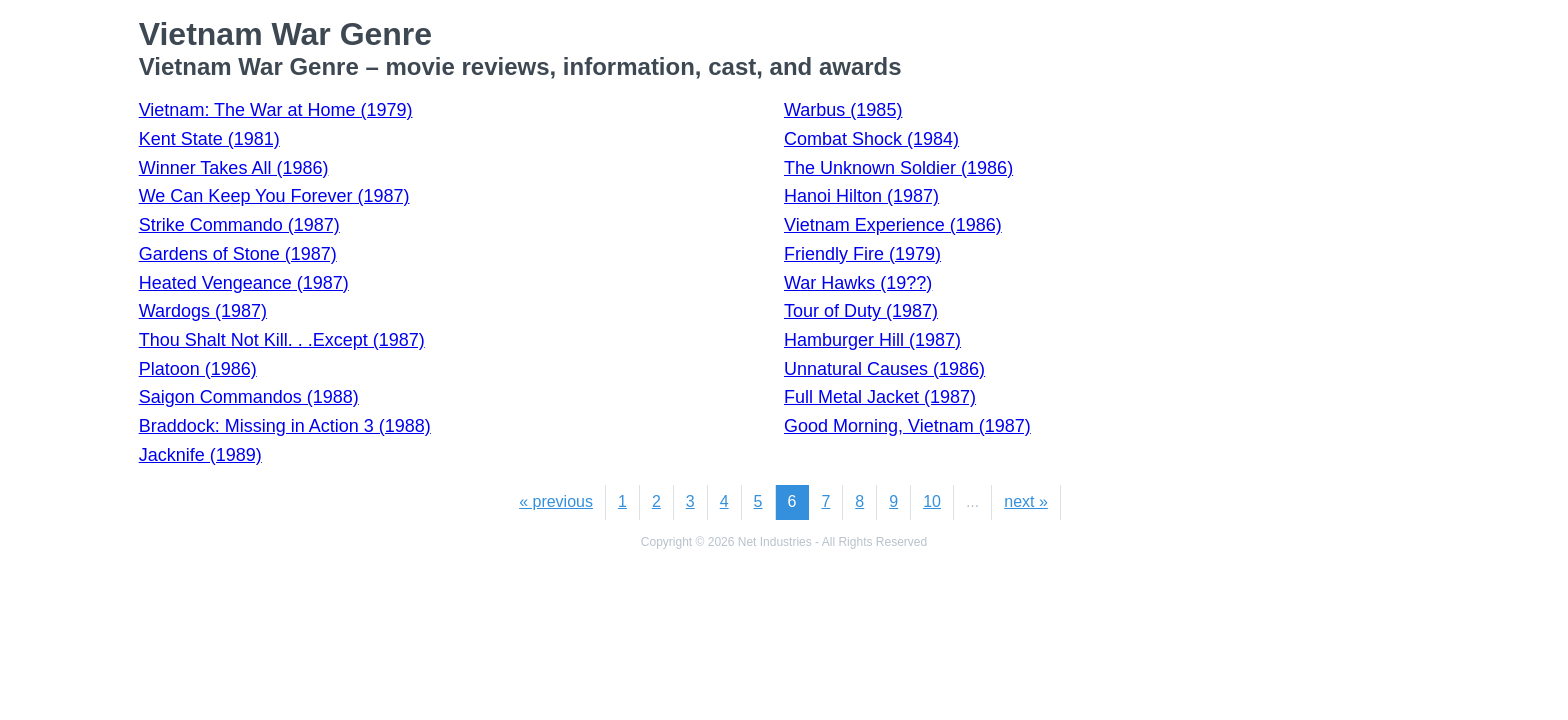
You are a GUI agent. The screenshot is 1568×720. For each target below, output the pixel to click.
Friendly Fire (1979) (862, 254)
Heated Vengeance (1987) (244, 283)
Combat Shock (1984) (871, 139)
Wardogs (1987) (203, 311)
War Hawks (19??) (858, 283)
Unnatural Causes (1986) (884, 369)
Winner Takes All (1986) (234, 168)
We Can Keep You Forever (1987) (274, 196)
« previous (556, 501)
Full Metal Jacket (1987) (880, 397)
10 (932, 501)
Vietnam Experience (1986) (893, 225)
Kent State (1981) (209, 139)
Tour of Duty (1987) (861, 311)
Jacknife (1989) (200, 455)
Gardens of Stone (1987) (238, 254)
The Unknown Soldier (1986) (898, 168)
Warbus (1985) (843, 110)
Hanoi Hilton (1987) (861, 196)
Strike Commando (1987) (239, 225)
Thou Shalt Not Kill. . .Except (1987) (282, 340)
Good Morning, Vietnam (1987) (907, 426)
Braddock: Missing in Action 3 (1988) (285, 426)
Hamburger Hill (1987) (872, 340)
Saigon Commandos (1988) (249, 397)
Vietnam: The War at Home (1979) (276, 110)
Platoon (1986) (198, 369)
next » (1026, 501)
